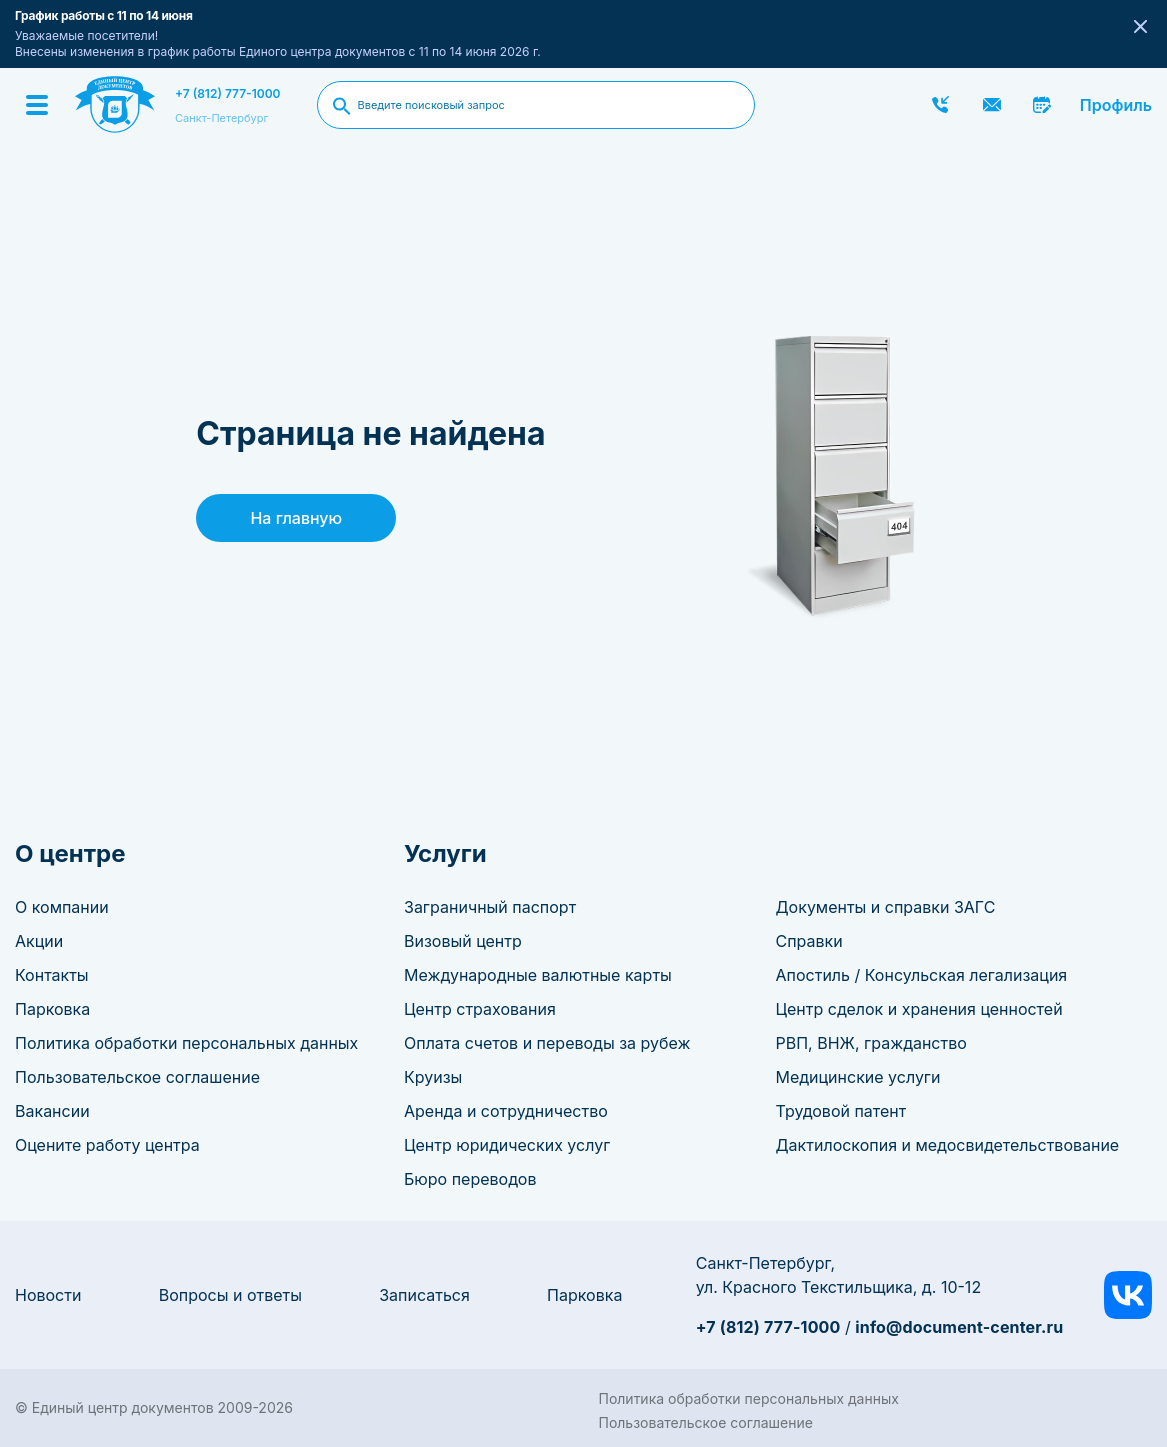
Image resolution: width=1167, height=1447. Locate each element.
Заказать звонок (941, 105)
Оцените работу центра (107, 1145)
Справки (809, 941)
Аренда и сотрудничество (506, 1111)
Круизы (433, 1077)
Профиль (1116, 105)
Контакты (52, 975)
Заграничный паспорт (490, 907)
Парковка (52, 1009)
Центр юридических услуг (507, 1145)
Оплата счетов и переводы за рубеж (547, 1043)
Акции (39, 941)
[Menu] (37, 105)
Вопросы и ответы (230, 1295)
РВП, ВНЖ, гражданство (871, 1043)
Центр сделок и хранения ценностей (919, 1009)
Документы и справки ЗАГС (886, 907)
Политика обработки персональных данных (186, 1043)
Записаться (424, 1295)
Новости (48, 1295)
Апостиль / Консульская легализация (922, 975)
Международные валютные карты (538, 975)
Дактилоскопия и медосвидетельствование (948, 1145)
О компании (62, 907)
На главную (296, 518)
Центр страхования (480, 1009)
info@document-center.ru (959, 1327)
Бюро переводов (470, 1179)
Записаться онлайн (1043, 105)
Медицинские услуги (858, 1077)
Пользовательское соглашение (137, 1077)
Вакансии (52, 1111)
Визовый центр (463, 941)
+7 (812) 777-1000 (228, 93)
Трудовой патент (841, 1111)
